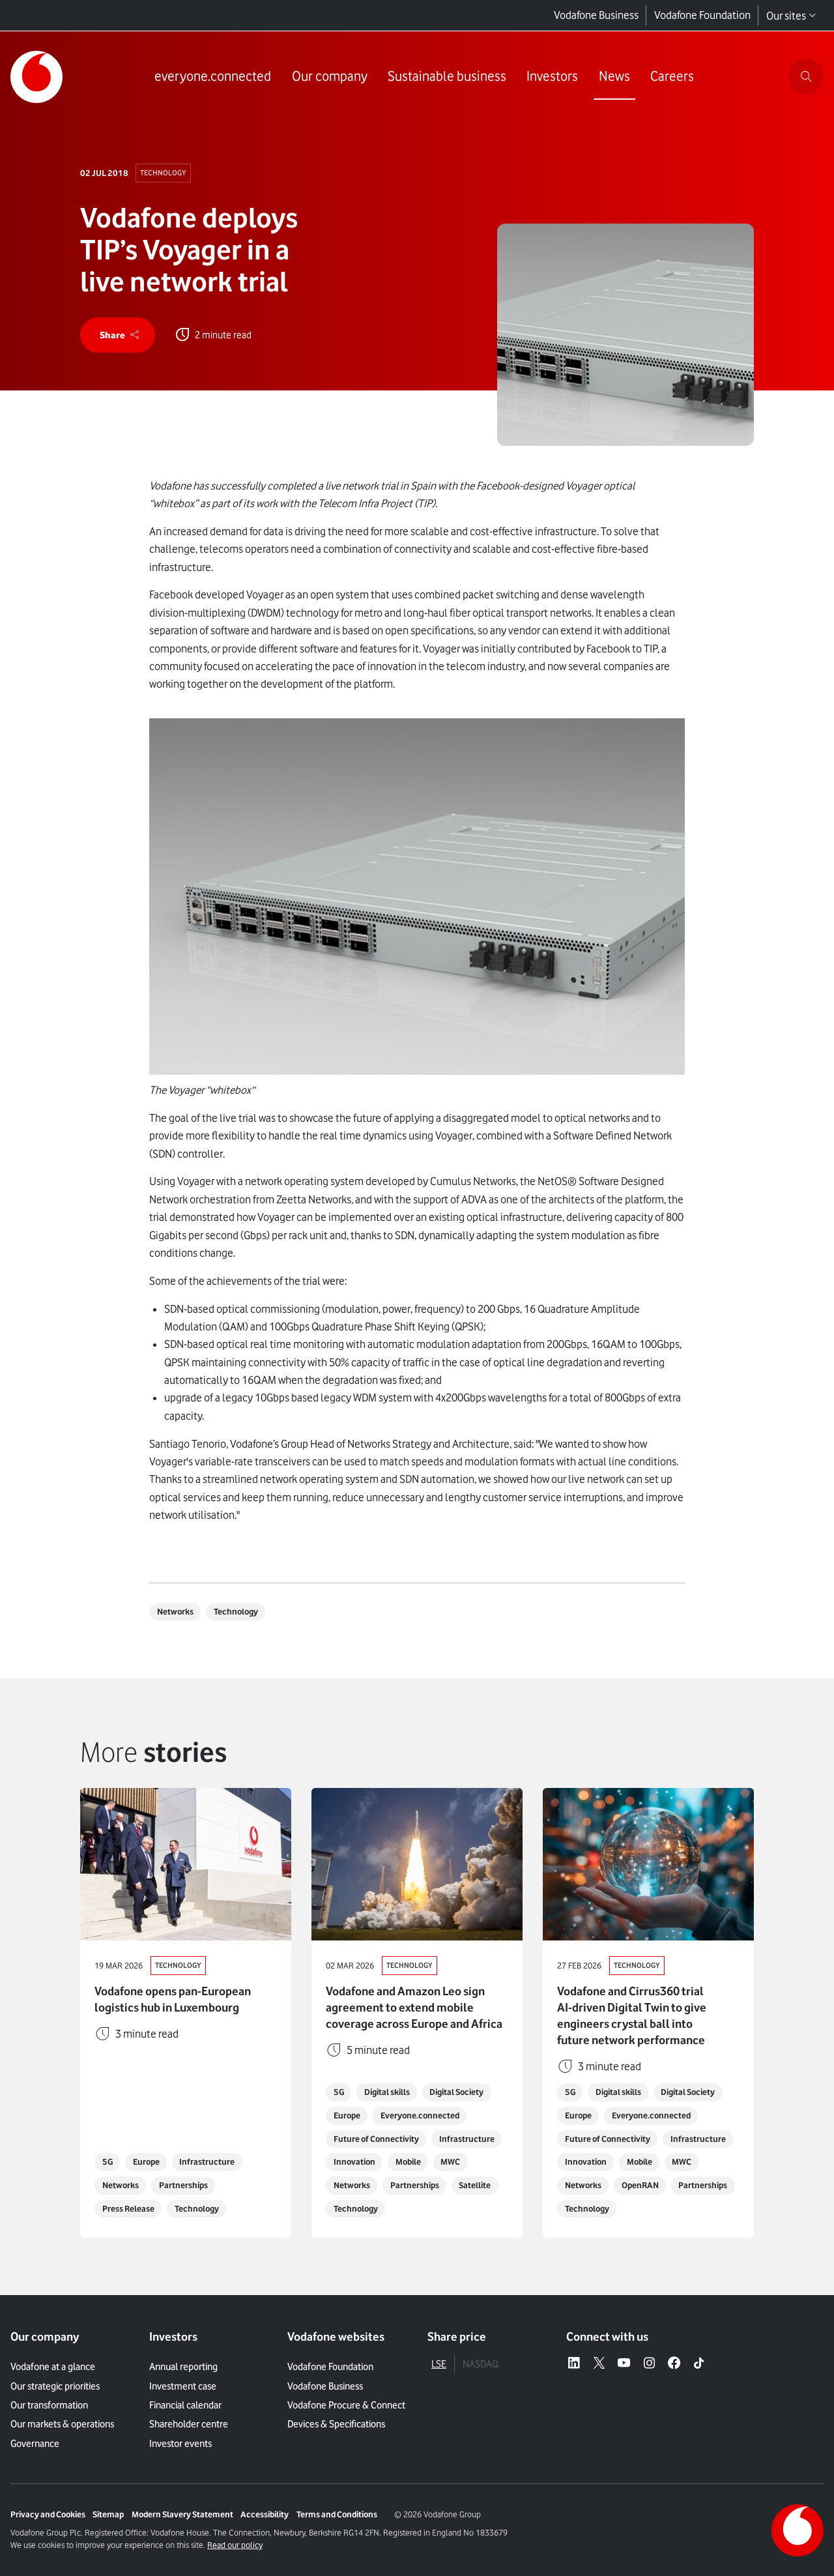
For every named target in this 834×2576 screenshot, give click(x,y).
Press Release (128, 2209)
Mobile (408, 2162)
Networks (175, 1612)
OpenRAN (640, 2185)
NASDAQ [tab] (480, 2363)
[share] (118, 335)
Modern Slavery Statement (182, 2514)
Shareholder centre (188, 2423)
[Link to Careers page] (672, 76)
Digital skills (387, 2092)
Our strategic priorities (55, 2386)
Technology (163, 172)
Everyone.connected (420, 2115)
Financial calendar (185, 2404)
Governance (34, 2443)
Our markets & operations (62, 2423)
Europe (146, 2162)
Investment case (182, 2386)
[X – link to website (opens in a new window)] (599, 2363)
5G (107, 2162)
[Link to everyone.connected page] (212, 76)
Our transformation (49, 2404)
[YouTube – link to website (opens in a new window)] (623, 2363)
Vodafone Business (596, 15)
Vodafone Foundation (702, 15)
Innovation (354, 2162)
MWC (450, 2162)
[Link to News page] (614, 76)
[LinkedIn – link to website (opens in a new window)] (573, 2363)
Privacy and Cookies (47, 2514)
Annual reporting (183, 2366)
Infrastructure (207, 2162)
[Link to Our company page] (330, 76)
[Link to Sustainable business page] (446, 76)
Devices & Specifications (336, 2423)
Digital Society (456, 2092)
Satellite (475, 2185)
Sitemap (108, 2514)
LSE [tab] (438, 2363)
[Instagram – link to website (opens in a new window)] (649, 2363)
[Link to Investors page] (552, 76)
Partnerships (183, 2185)
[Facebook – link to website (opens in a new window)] (674, 2363)
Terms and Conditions (336, 2514)
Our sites (791, 15)
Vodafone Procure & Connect (346, 2404)
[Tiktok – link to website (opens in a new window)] (698, 2363)
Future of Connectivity (376, 2139)
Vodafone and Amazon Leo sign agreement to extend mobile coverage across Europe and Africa (414, 2007)
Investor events (180, 2443)
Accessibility (264, 2514)
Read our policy (235, 2545)
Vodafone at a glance (52, 2366)
